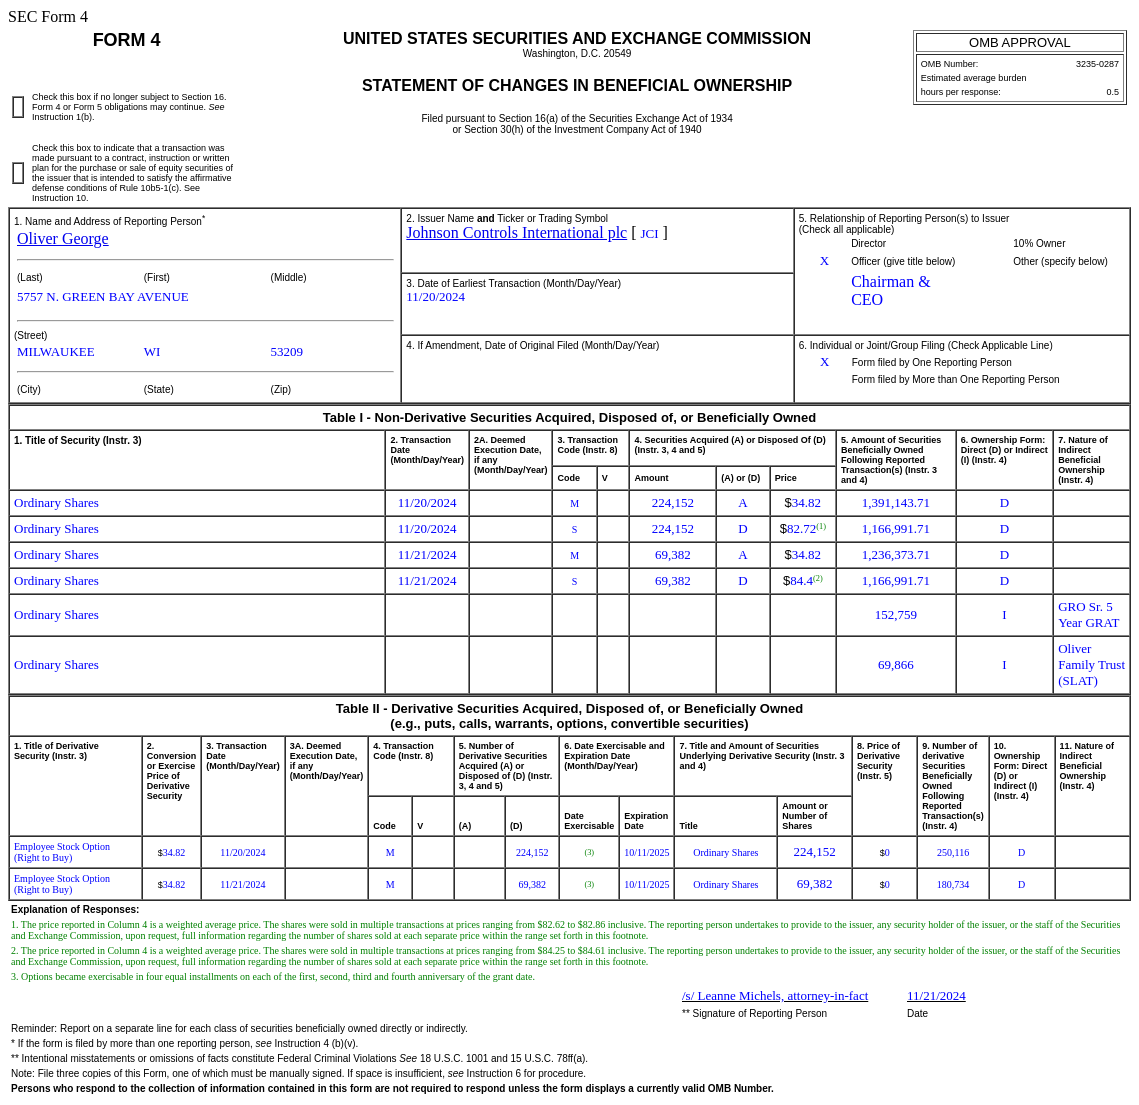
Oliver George (63, 238)
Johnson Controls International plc (516, 232)
